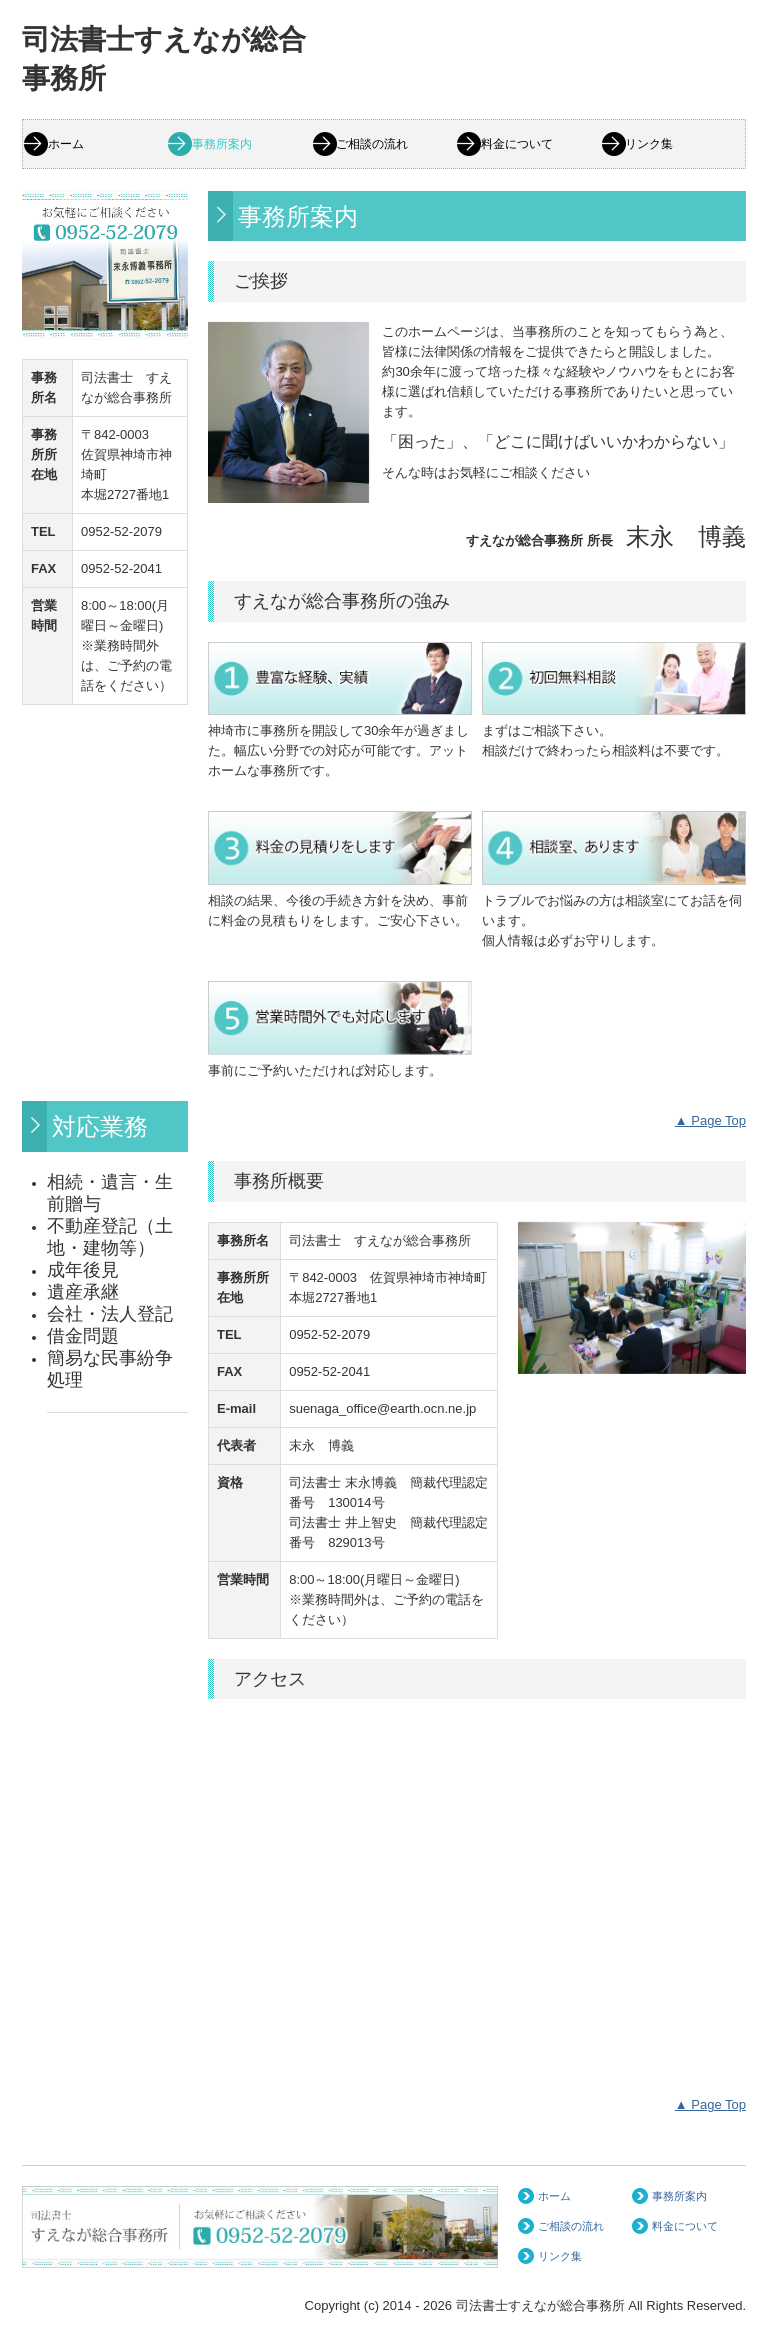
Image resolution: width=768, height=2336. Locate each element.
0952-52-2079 (121, 531)
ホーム (66, 144)
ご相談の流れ (372, 144)
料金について (517, 144)
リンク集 (649, 144)
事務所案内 (222, 144)
